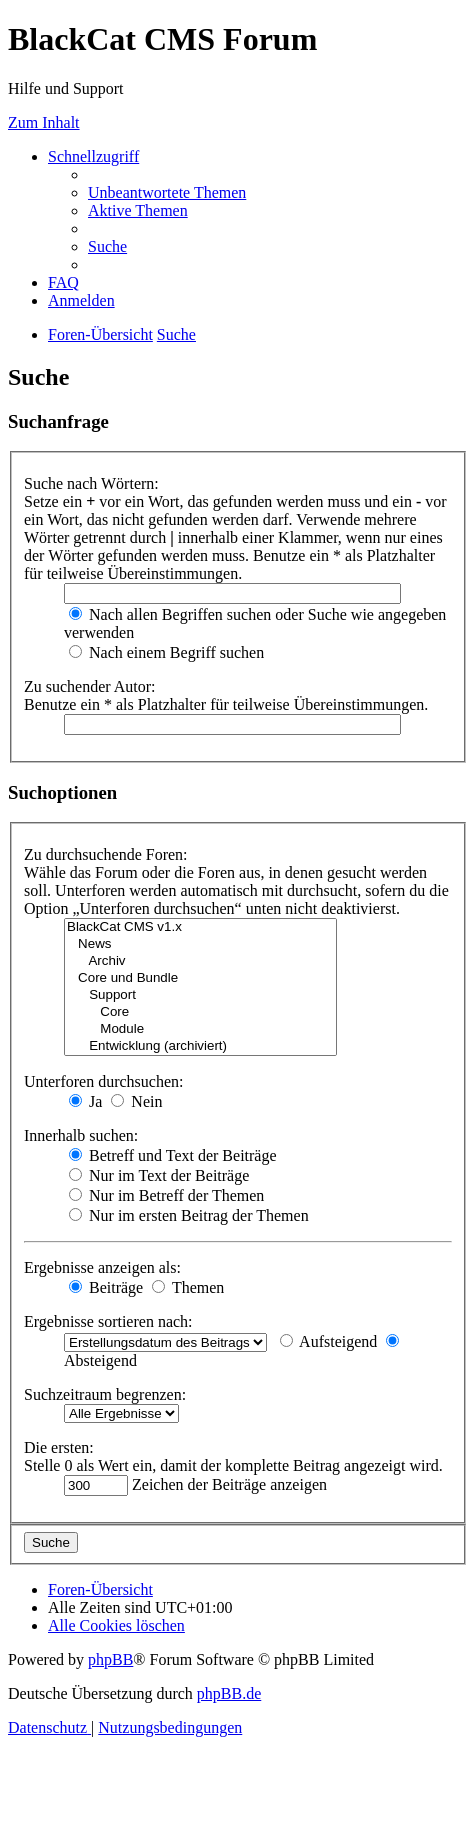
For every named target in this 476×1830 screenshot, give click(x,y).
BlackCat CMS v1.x (200, 927)
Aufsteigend (328, 1341)
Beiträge (106, 1287)
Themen (188, 1287)
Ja (85, 1101)
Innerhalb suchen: (81, 1135)
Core (200, 1012)
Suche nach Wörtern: (91, 483)
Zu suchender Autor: (90, 686)
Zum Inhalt (44, 122)
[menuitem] (167, 192)
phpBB (110, 1659)
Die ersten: (59, 1447)
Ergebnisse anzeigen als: (102, 1267)
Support (200, 995)
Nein (136, 1101)
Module (200, 1029)
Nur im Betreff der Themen (166, 1195)
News (200, 944)
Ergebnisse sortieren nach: (108, 1321)
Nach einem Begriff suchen (166, 652)
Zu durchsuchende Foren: (106, 854)
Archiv (200, 961)
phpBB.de (229, 1693)
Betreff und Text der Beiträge (173, 1155)
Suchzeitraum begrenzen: (105, 1394)
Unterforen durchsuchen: (104, 1081)
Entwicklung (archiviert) (200, 1046)
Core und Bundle (200, 978)
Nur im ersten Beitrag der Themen (189, 1215)
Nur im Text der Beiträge (159, 1175)
